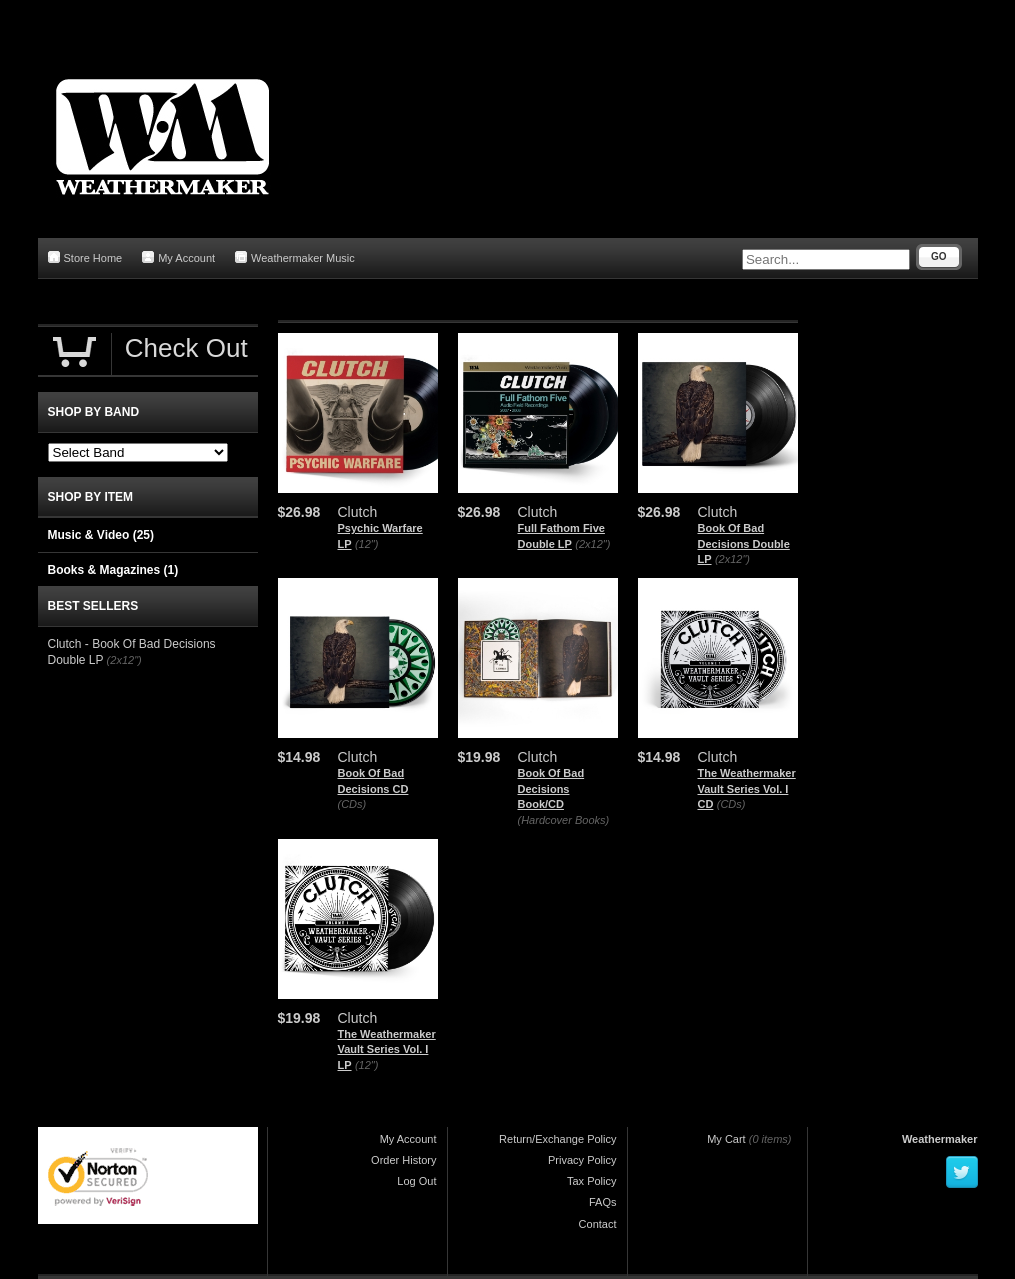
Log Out (416, 1181)
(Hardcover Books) (564, 820)
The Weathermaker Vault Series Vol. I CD (747, 788)
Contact (598, 1224)
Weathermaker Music (295, 257)
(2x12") (592, 544)
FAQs (603, 1202)
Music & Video (101, 535)
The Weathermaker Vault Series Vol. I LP (387, 1049)
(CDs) (352, 804)
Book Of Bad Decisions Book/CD (551, 788)
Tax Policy (592, 1181)
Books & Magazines (113, 570)
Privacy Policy (582, 1160)
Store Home (85, 257)
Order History (403, 1160)
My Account (178, 257)
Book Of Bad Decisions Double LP (744, 543)
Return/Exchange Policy (557, 1139)
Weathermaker (940, 1139)
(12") (366, 544)
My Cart (726, 1139)
